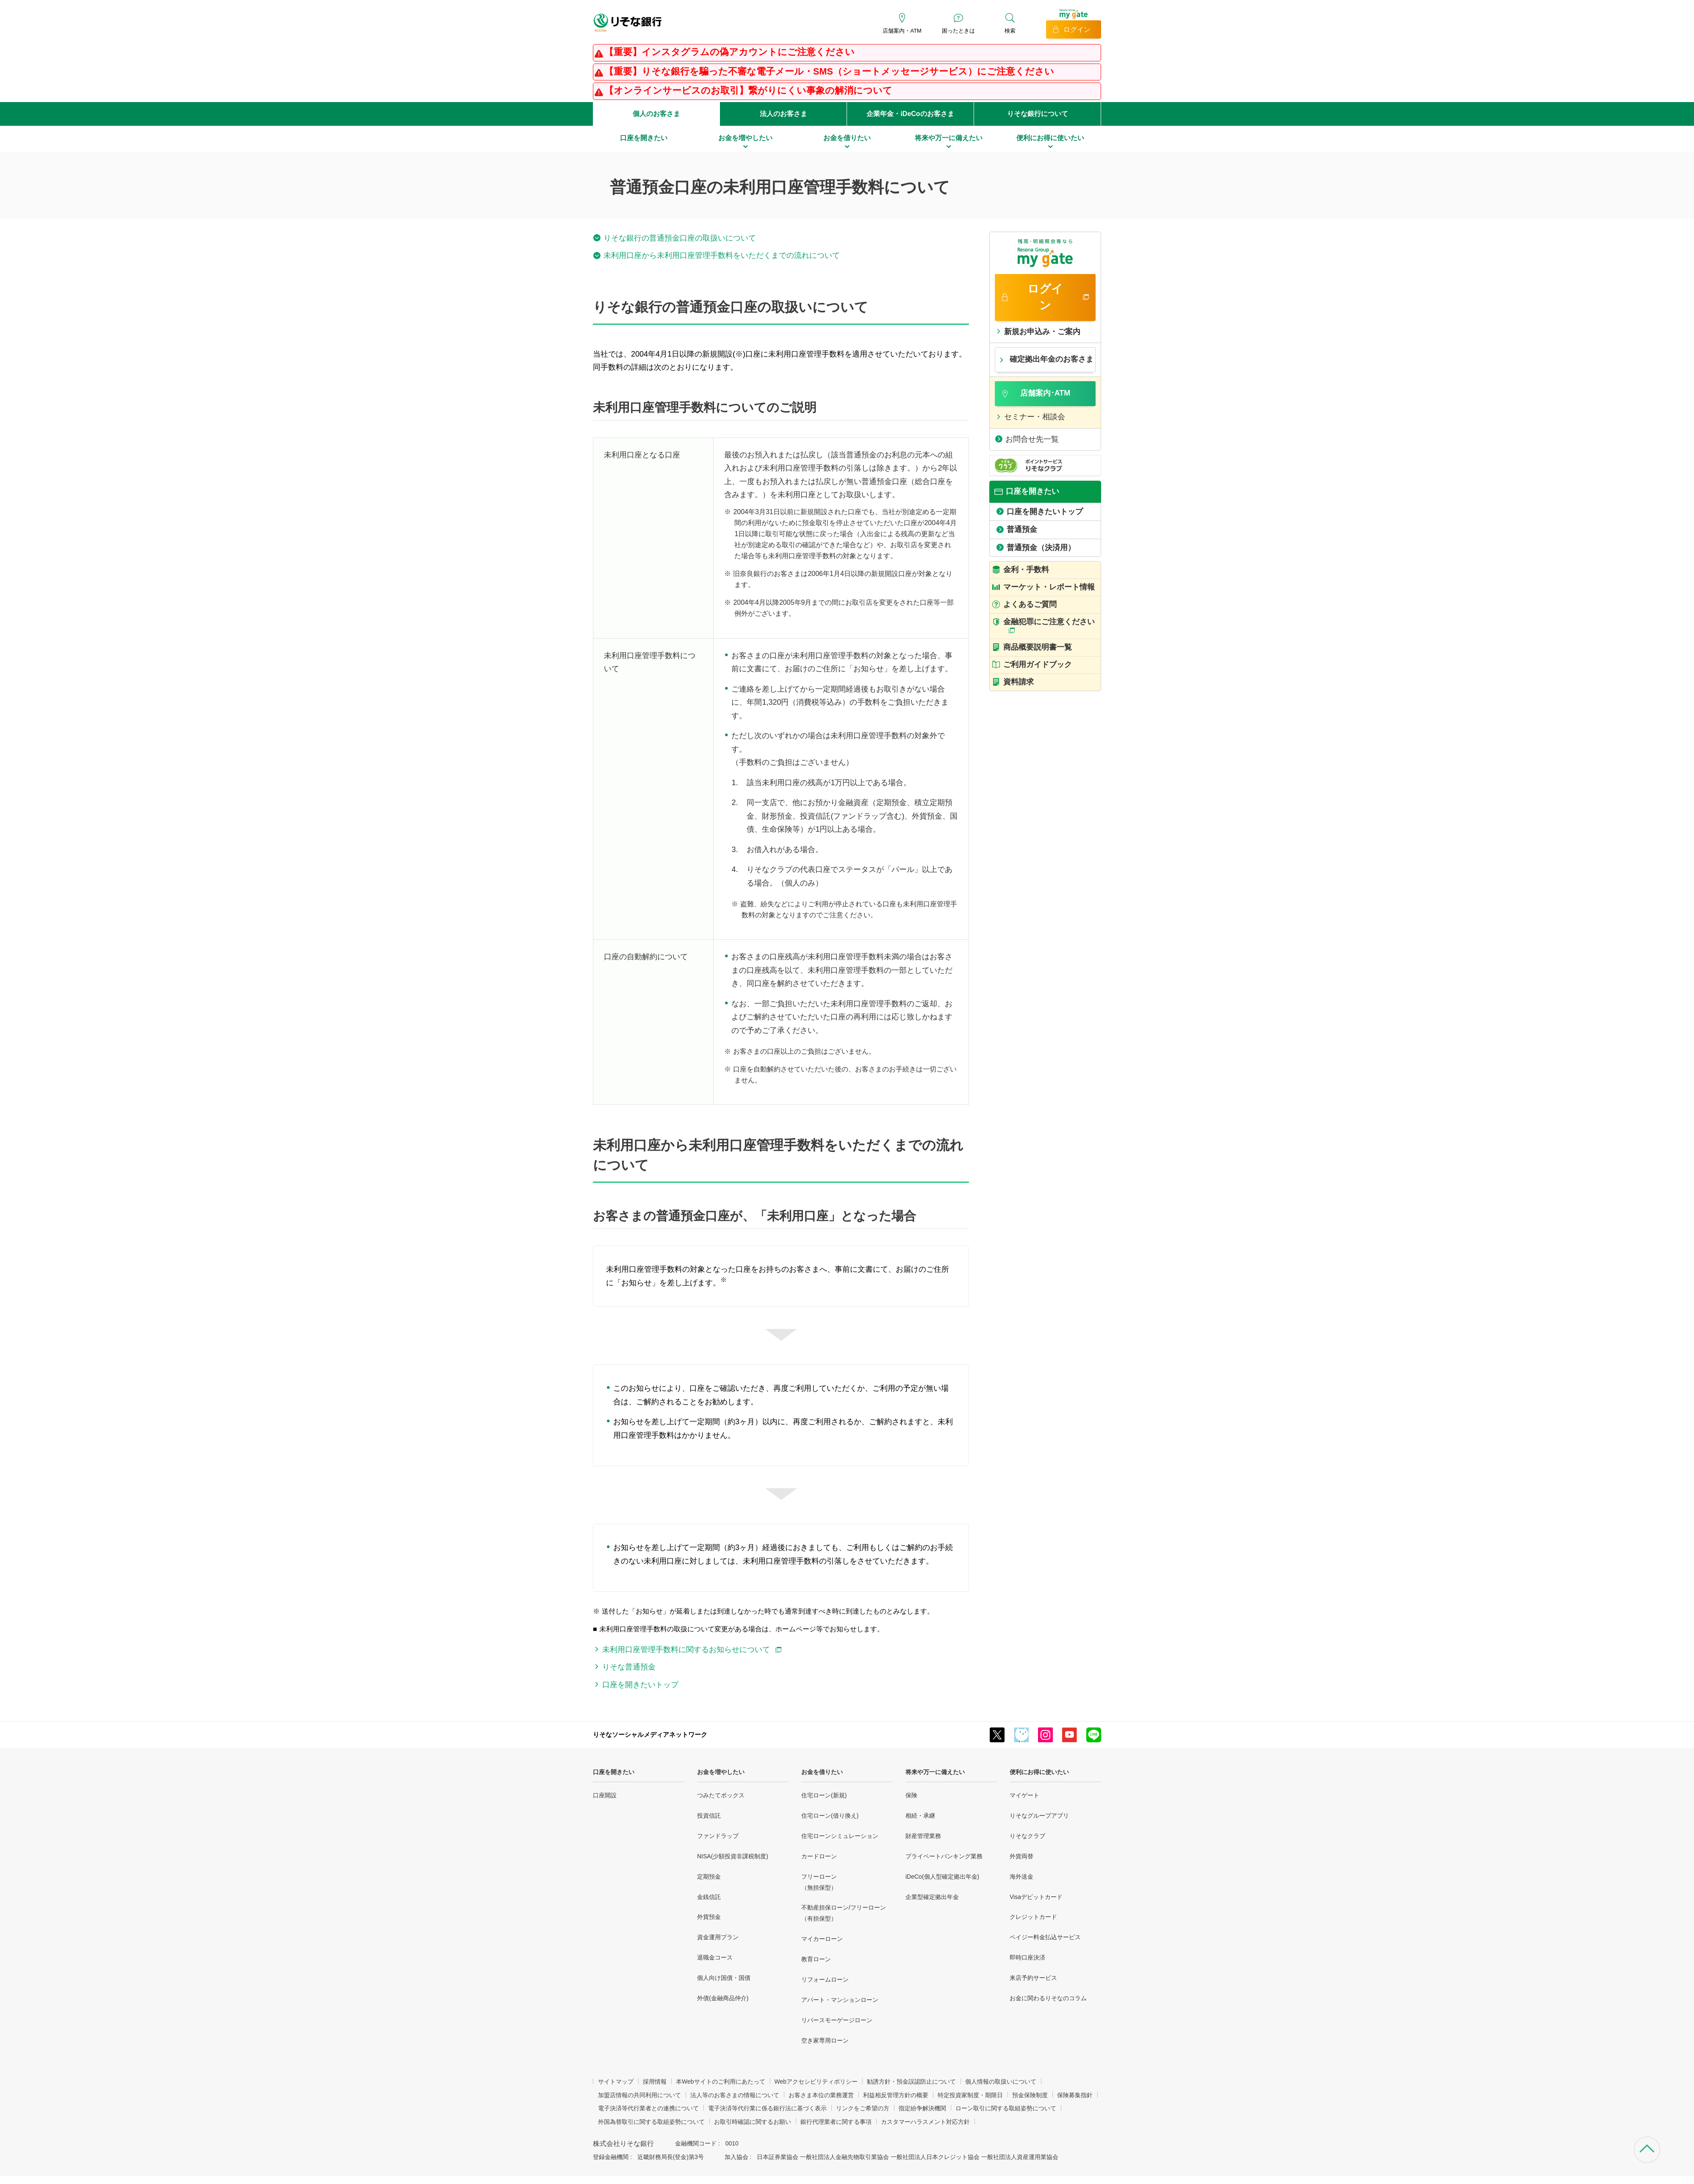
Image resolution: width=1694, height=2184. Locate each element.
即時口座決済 (1027, 1957)
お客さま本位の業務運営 (821, 2095)
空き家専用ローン (825, 2040)
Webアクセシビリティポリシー (816, 2081)
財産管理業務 (923, 1835)
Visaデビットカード (1036, 1896)
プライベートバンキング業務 (944, 1856)
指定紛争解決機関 (922, 2108)
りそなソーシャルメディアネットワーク (650, 1734)
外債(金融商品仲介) (722, 1998)
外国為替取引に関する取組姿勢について (651, 2121)
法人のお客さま (783, 113)
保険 (911, 1795)
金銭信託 (709, 1896)
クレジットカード (1033, 1916)
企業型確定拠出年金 (932, 1896)
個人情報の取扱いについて (1000, 2081)
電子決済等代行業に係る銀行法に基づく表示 (767, 2108)
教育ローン (816, 1959)
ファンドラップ (718, 1835)
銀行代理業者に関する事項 (836, 2121)
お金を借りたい (822, 1772)
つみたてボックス (721, 1795)
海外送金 (1021, 1876)
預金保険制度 (1030, 2095)
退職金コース (715, 1957)
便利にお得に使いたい (1039, 1772)
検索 (1010, 31)
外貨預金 (709, 1916)
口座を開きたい (613, 1772)
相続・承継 (920, 1815)
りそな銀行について (1037, 113)
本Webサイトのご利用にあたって (720, 2081)
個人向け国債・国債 (723, 1977)
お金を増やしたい (721, 1772)
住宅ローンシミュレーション (839, 1835)
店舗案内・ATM (902, 31)
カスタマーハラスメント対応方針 (925, 2121)
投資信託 (709, 1815)
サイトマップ (616, 2081)
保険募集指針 (1075, 2095)
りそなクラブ (1027, 1835)
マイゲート (1024, 1795)
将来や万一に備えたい (935, 1772)
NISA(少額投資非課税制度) (732, 1856)
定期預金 (709, 1876)
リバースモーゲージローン (836, 2020)
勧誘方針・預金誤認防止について (911, 2081)
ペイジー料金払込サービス (1045, 1937)
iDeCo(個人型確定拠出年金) (942, 1876)
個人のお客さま (656, 113)
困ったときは (958, 31)
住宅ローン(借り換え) (829, 1815)
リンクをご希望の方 (862, 2108)
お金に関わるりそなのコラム (1048, 1998)
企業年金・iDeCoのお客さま (910, 113)
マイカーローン (822, 1938)
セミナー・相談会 (1034, 416)
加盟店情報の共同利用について (639, 2095)
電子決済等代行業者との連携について (648, 2108)
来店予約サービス (1033, 1977)
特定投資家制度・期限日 (970, 2095)
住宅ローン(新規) (824, 1795)
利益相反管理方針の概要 (895, 2095)
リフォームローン (825, 1979)
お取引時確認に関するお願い (752, 2121)
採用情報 (655, 2081)
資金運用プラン (718, 1937)
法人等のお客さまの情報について (734, 2095)
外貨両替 (1021, 1856)
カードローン (819, 1856)
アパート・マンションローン (839, 1999)
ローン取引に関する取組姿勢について (1005, 2108)
